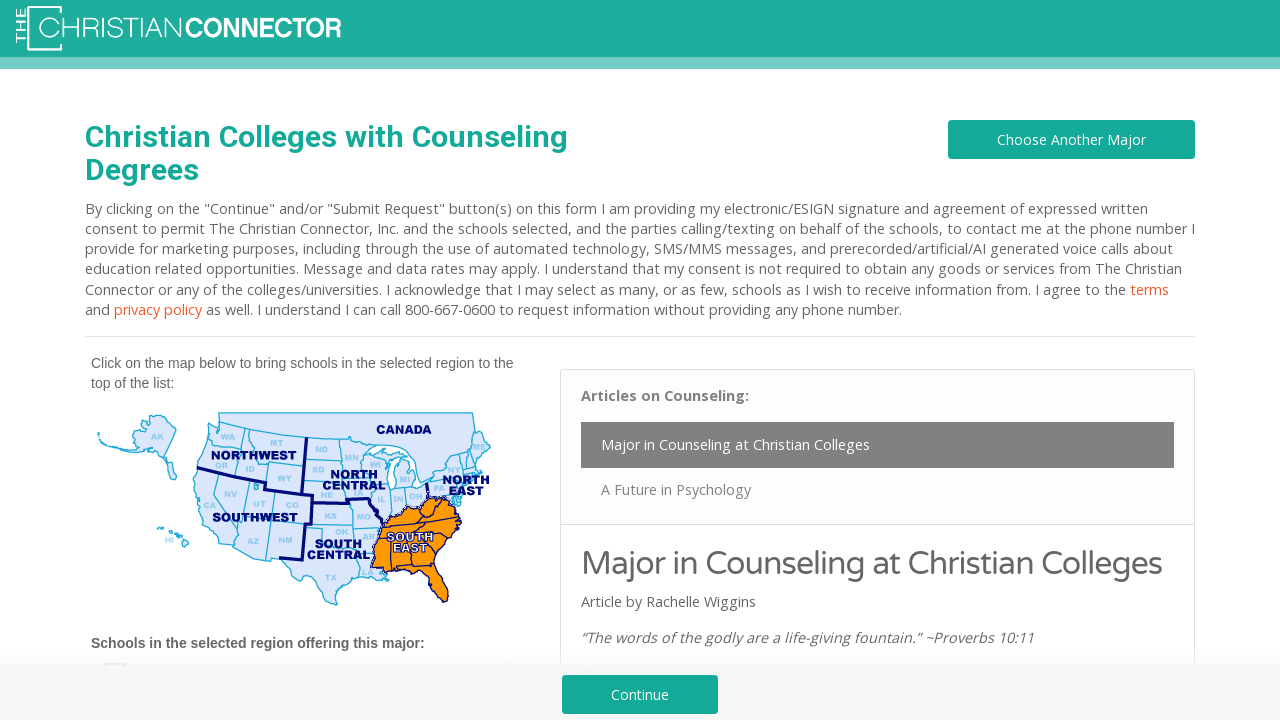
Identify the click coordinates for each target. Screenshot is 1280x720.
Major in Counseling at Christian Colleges (735, 444)
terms (1149, 289)
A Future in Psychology (676, 489)
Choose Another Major (1071, 139)
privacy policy (158, 309)
